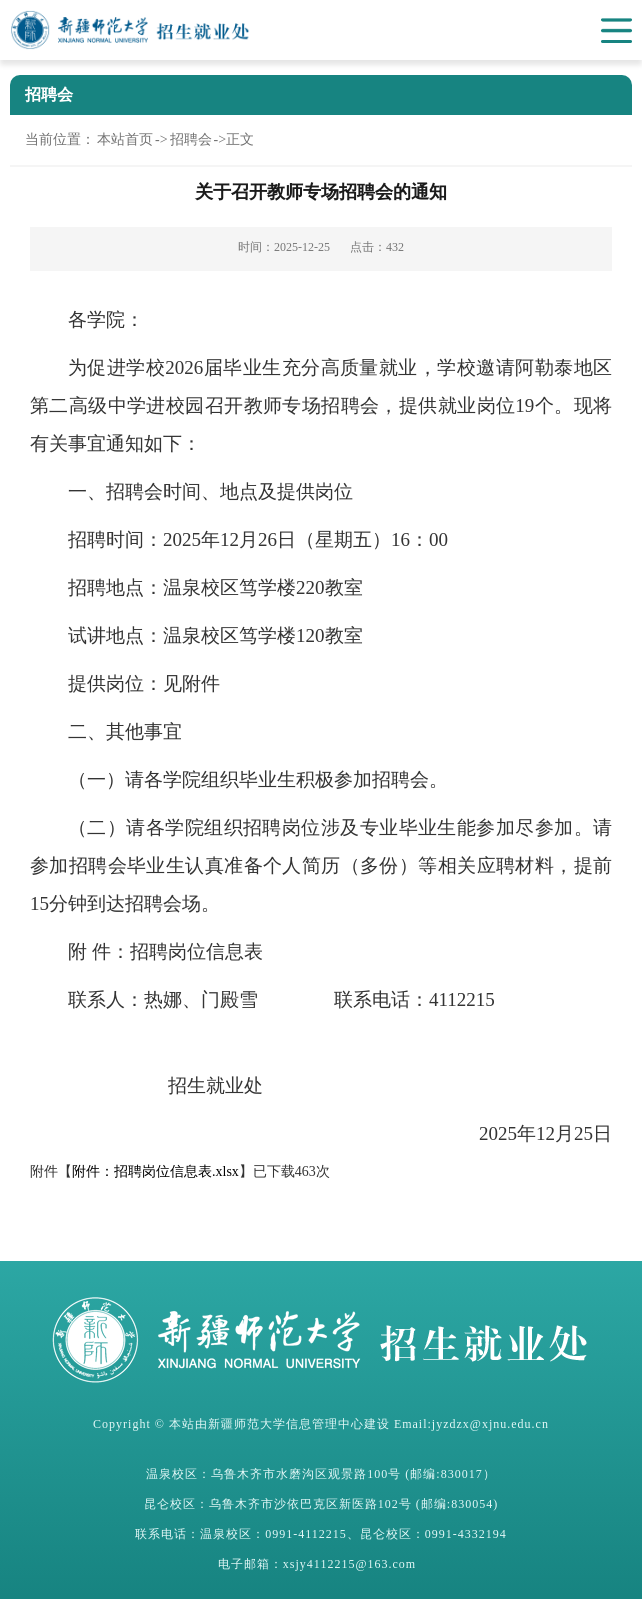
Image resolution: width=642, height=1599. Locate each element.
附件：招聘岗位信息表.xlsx (155, 1171)
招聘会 (191, 139)
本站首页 (125, 139)
